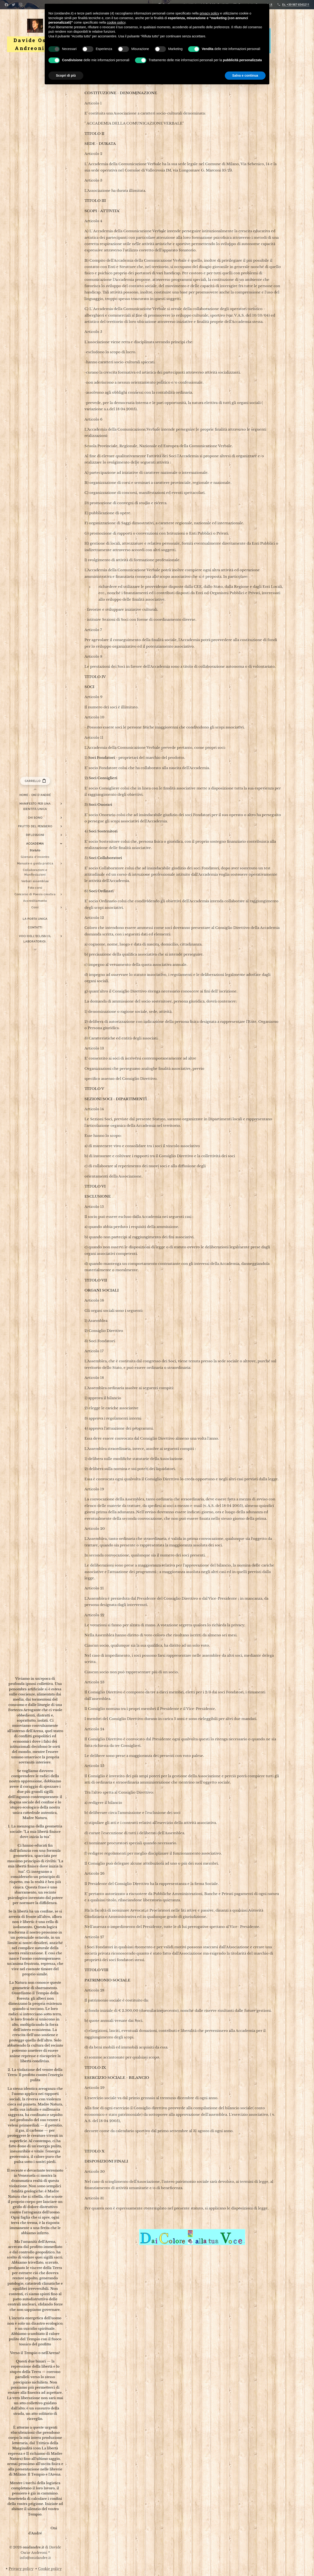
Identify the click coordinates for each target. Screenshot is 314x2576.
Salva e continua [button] (245, 75)
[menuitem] (35, 795)
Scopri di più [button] (66, 75)
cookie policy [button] (116, 22)
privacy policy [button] (209, 13)
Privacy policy (21, 2569)
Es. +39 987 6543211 (295, 4)
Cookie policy (50, 2569)
